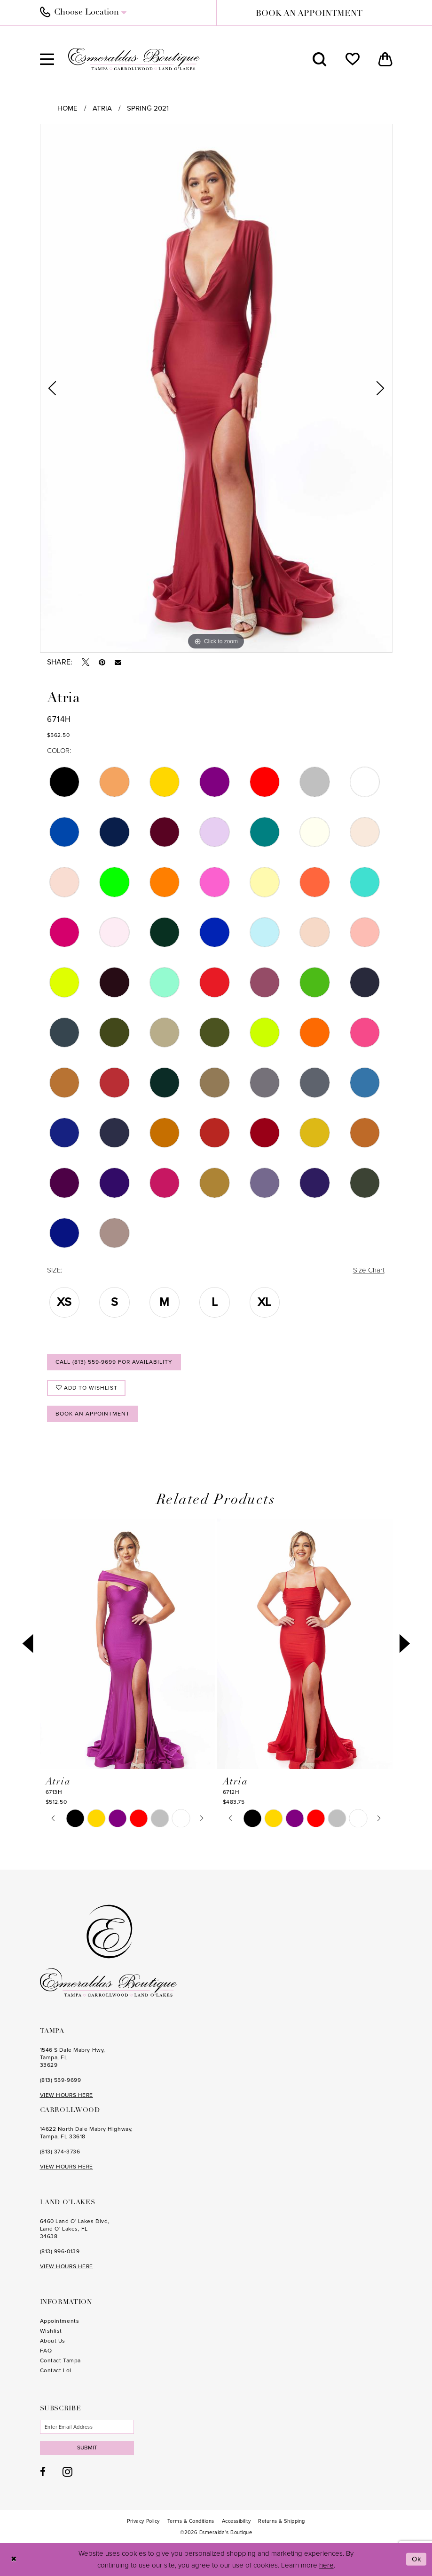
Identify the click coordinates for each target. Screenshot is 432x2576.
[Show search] (319, 59)
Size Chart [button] (369, 1270)
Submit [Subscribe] (87, 2447)
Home (67, 108)
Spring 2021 (148, 108)
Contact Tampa (60, 2360)
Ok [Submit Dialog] (417, 2559)
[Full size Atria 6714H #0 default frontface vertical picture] (216, 388)
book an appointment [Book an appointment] (309, 13)
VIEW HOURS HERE (66, 2095)
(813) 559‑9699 (60, 2080)
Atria (102, 108)
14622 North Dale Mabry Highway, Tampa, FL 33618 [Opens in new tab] (86, 2133)
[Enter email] (87, 2427)
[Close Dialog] (14, 2559)
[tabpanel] (216, 388)
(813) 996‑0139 (60, 2251)
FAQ (46, 2350)
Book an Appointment (92, 1413)
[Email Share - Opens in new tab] (118, 662)
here (326, 2565)
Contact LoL (56, 2370)
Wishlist (51, 2331)
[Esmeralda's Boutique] (134, 59)
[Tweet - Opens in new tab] (85, 662)
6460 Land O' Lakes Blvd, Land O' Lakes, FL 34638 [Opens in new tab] (75, 2228)
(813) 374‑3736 (60, 2151)
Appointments (59, 2321)
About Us (52, 2340)
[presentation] (127, 1644)
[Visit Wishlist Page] (352, 59)
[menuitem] (123, 12)
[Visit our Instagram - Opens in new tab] (67, 2471)
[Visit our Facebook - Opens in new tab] (43, 2472)
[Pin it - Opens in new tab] (102, 662)
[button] (47, 59)
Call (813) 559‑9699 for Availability (114, 1362)
